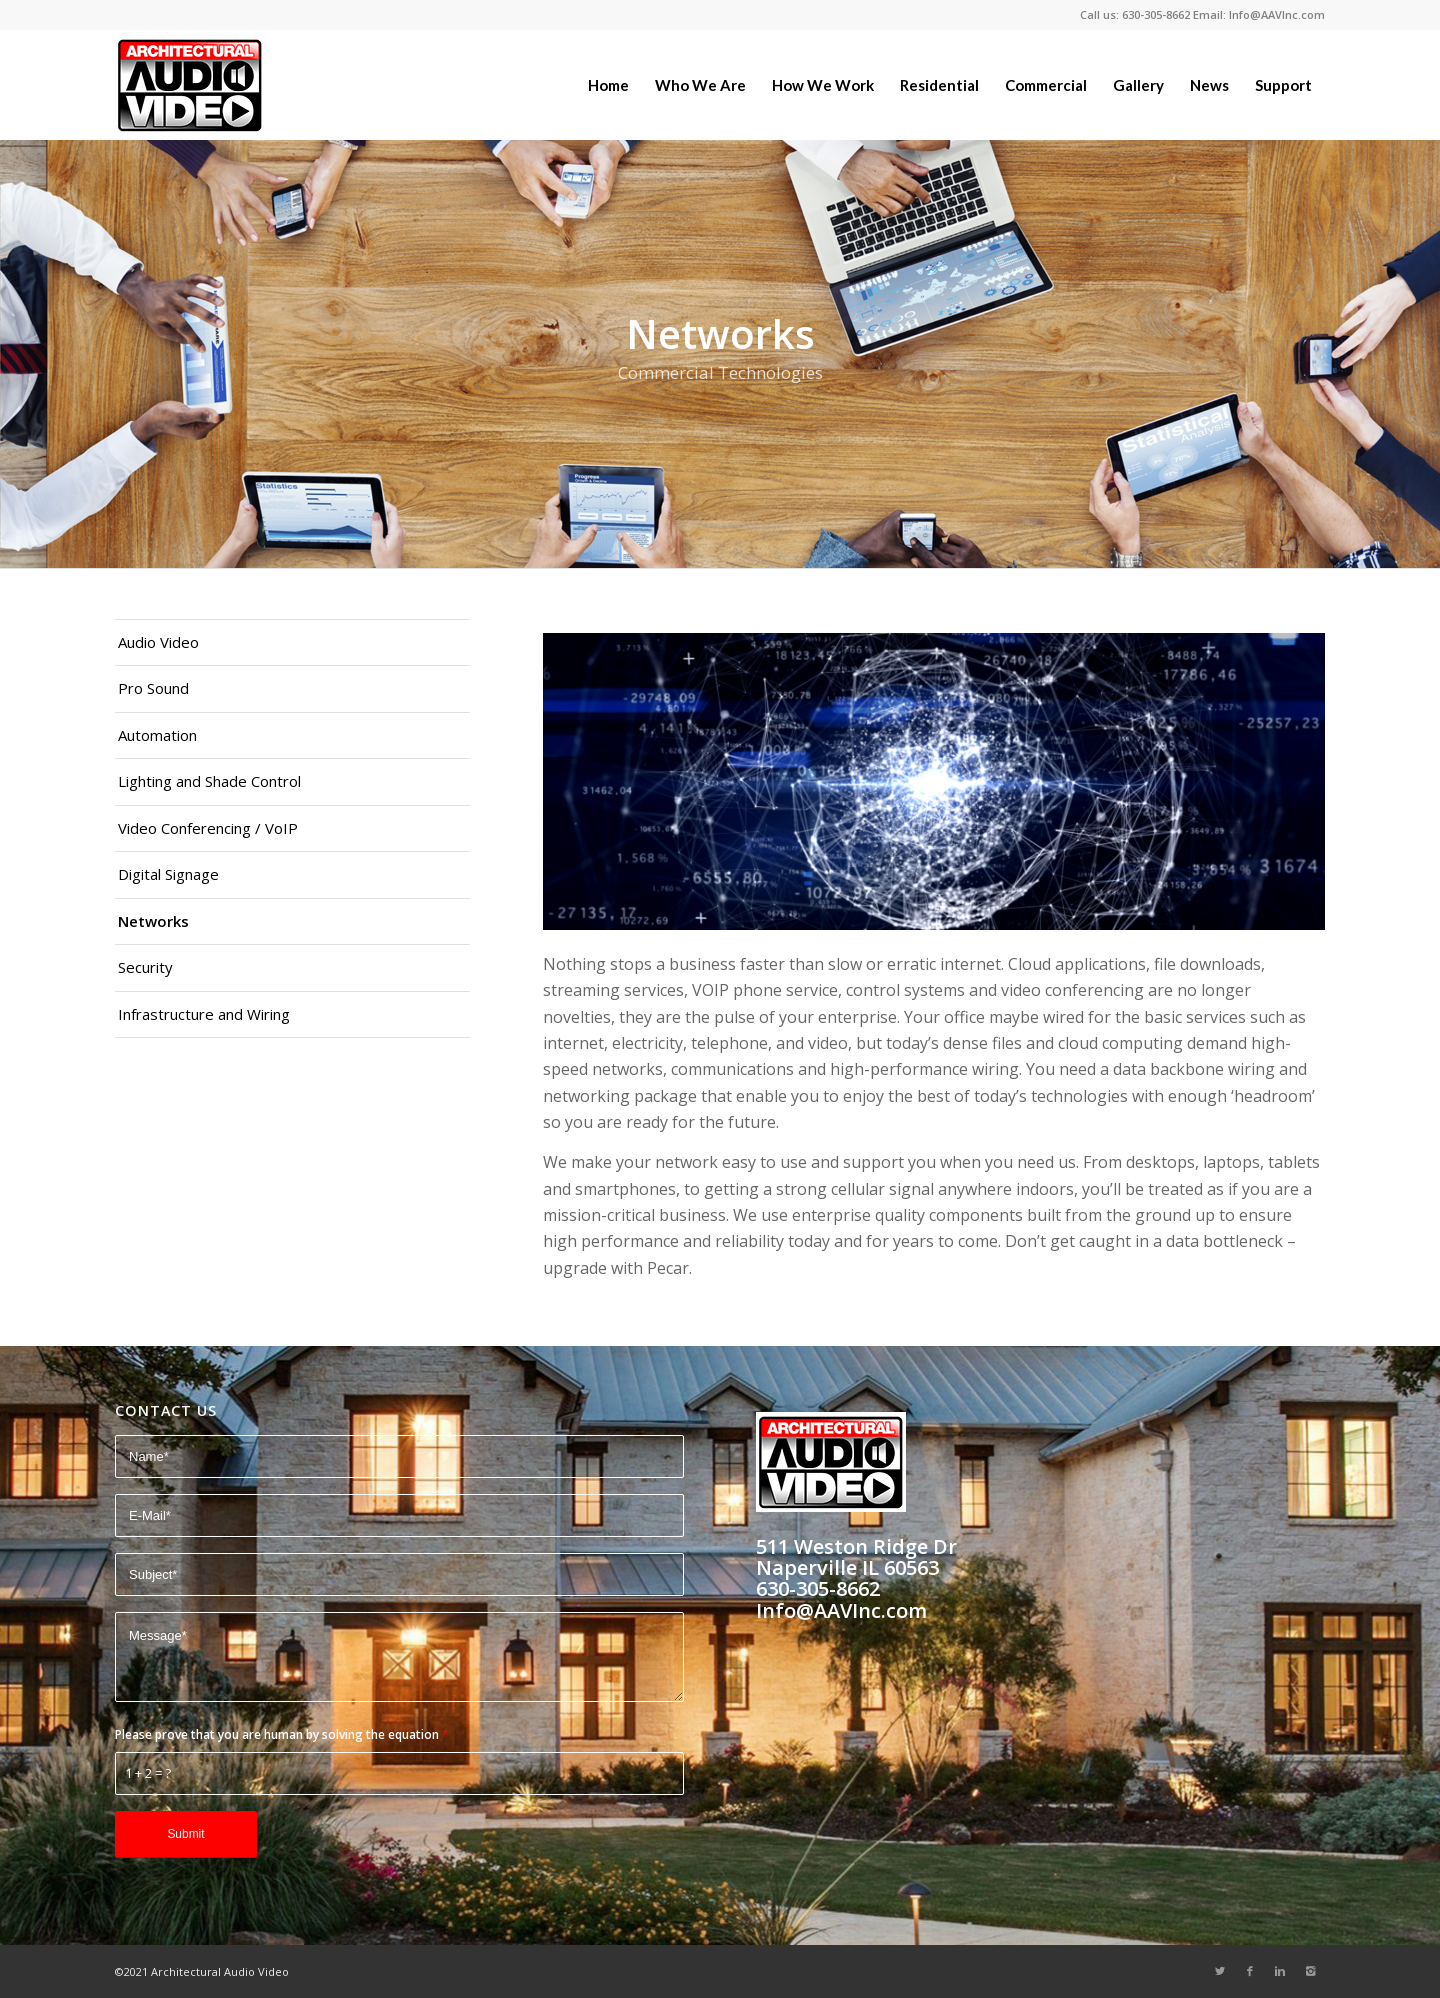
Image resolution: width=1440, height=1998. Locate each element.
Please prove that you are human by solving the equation (282, 1734)
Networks (153, 921)
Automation (157, 735)
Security (145, 967)
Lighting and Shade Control (209, 781)
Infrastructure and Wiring (204, 1014)
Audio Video (158, 642)
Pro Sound (153, 688)
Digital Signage (168, 874)
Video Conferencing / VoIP (208, 828)
